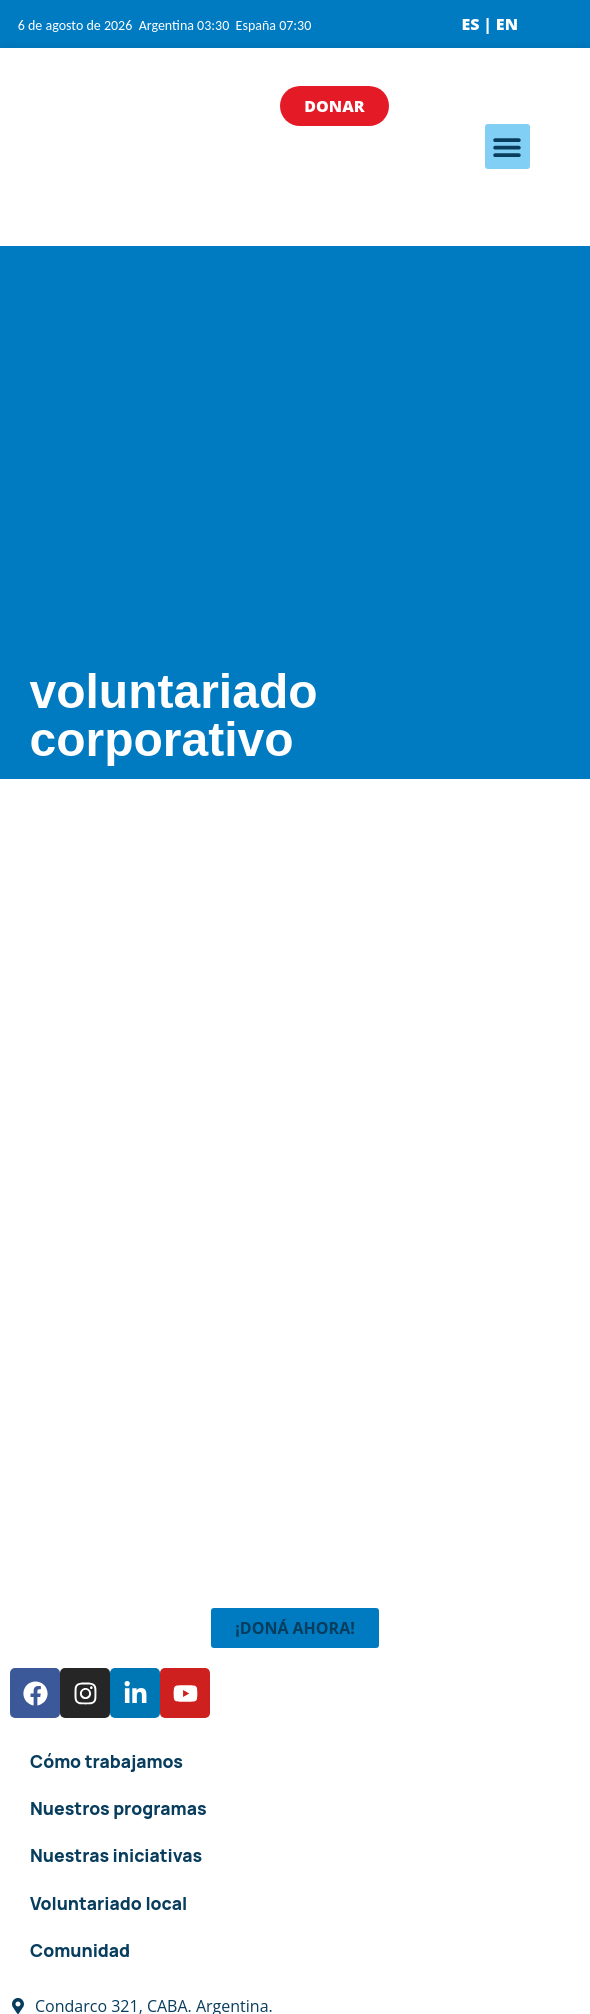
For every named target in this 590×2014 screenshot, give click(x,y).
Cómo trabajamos (106, 1761)
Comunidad (80, 1950)
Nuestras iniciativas (116, 1855)
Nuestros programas (118, 1808)
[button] (507, 146)
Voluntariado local (108, 1903)
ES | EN (489, 24)
